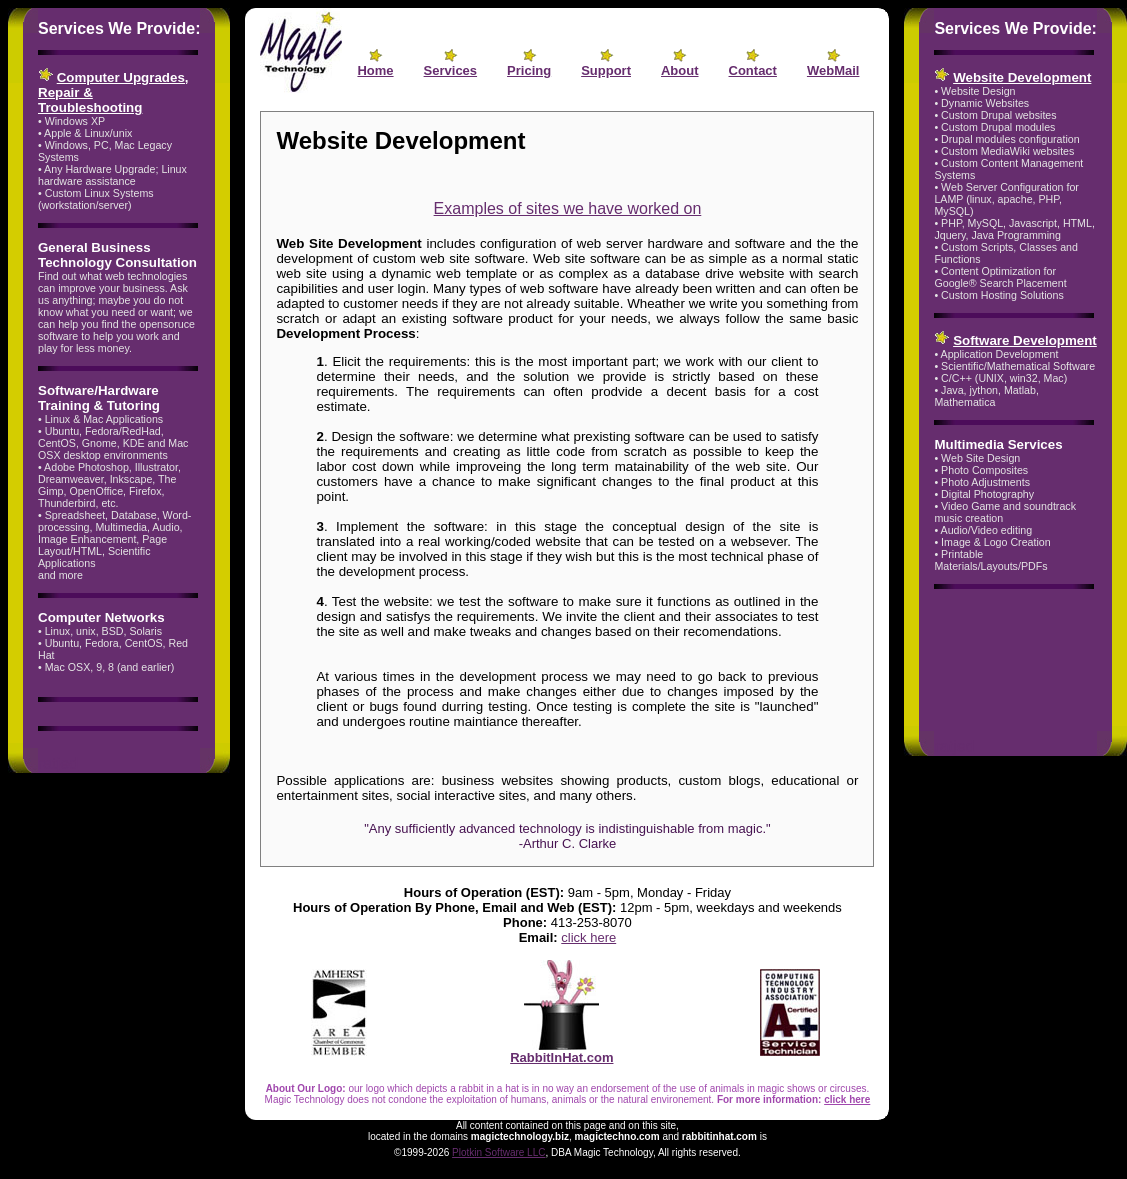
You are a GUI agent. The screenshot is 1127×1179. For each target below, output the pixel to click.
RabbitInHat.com (561, 1051)
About (680, 70)
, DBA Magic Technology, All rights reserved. (642, 1152)
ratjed (58, 763)
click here (588, 937)
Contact (753, 70)
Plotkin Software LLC (498, 1152)
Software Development (1025, 340)
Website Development (1022, 77)
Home (375, 70)
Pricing (529, 70)
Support (606, 70)
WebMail (833, 70)
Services (451, 70)
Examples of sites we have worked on (568, 208)
